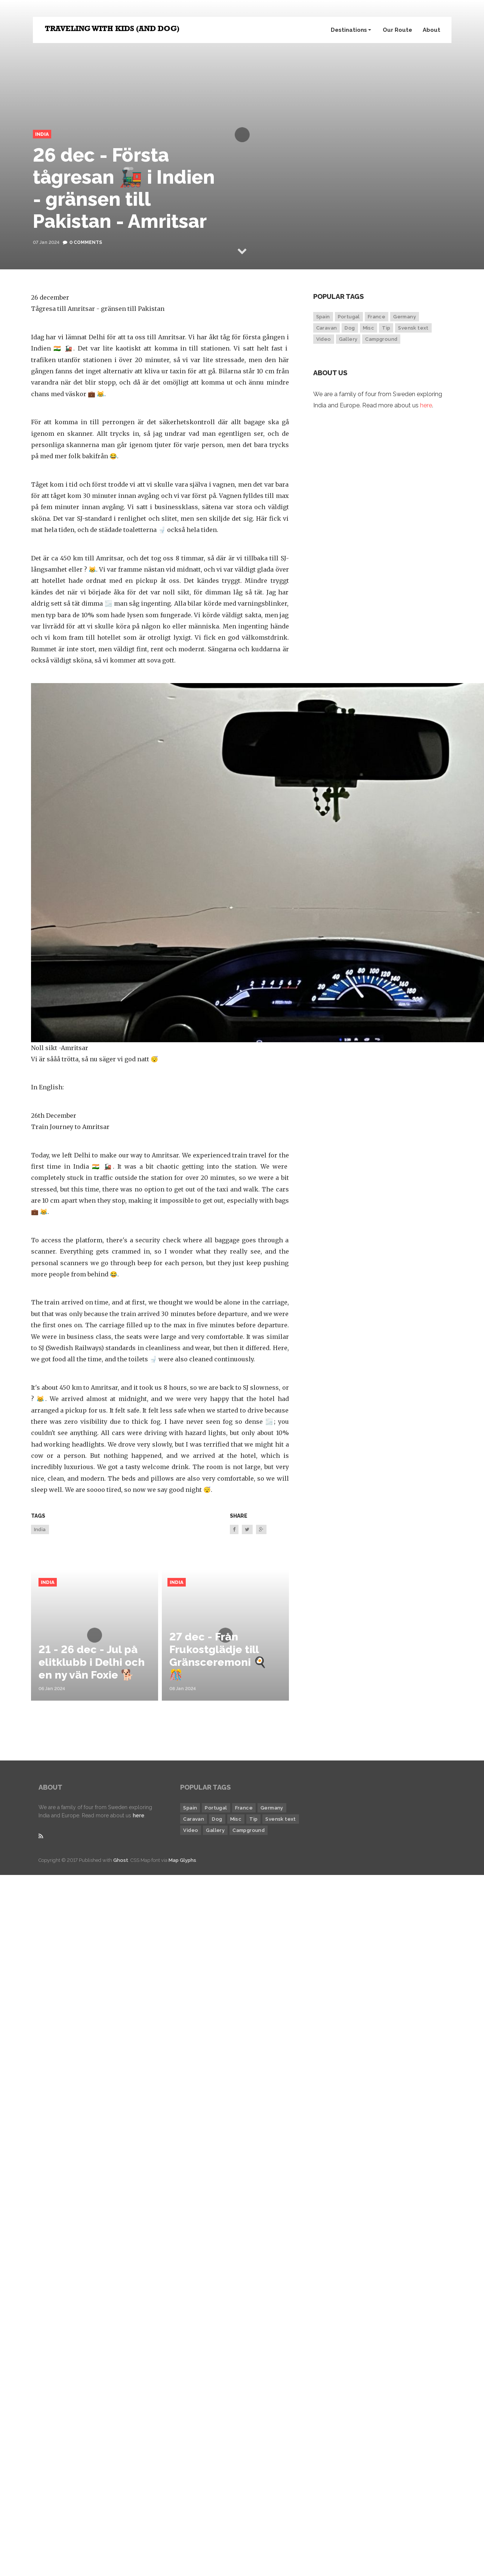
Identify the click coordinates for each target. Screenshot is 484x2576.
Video (323, 339)
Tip (386, 328)
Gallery (348, 339)
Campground (381, 339)
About (431, 30)
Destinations (351, 30)
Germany (404, 316)
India (42, 134)
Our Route (397, 30)
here (426, 405)
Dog (350, 328)
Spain (323, 316)
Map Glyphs (182, 1860)
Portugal (349, 316)
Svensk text (413, 328)
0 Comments (86, 242)
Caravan (326, 328)
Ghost (120, 1860)
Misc (368, 328)
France (376, 316)
